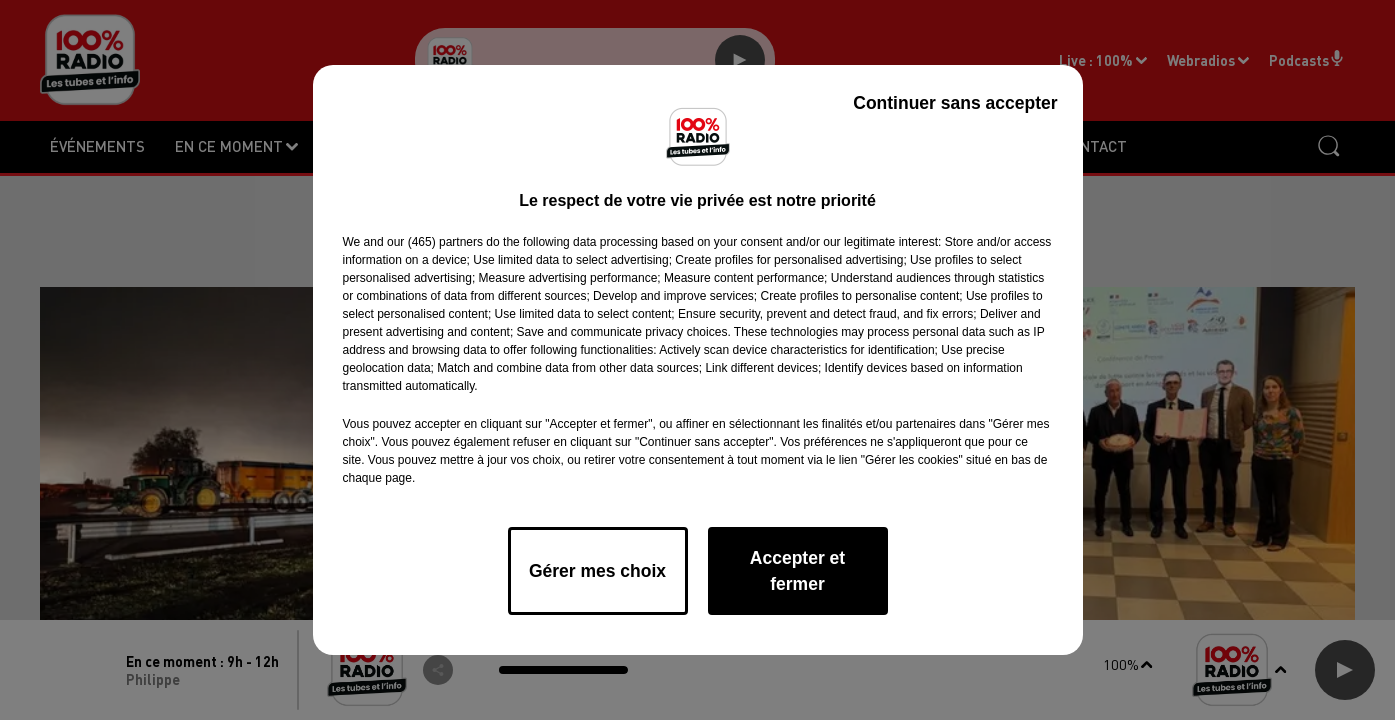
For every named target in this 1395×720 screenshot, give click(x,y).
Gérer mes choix (597, 571)
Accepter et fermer (797, 571)
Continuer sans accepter (955, 103)
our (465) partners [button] (435, 242)
